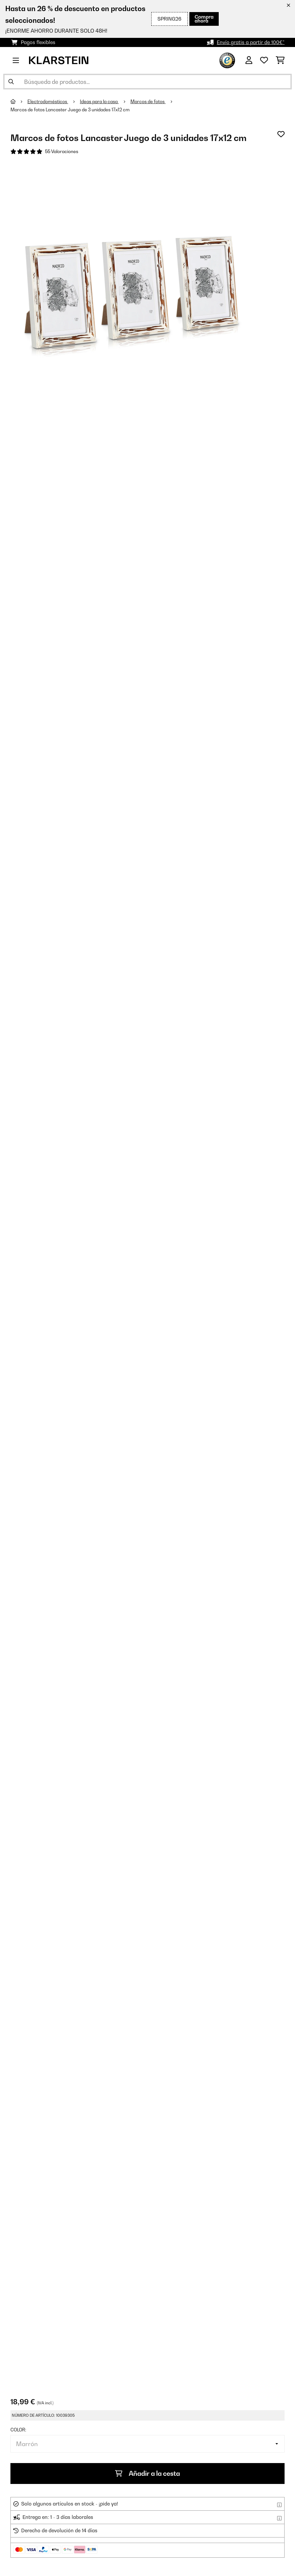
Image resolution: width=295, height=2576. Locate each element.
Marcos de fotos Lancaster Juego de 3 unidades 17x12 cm (70, 109)
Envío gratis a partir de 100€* (251, 42)
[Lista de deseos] (264, 60)
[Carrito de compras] (280, 60)
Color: (18, 2429)
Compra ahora (204, 19)
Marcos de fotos (148, 101)
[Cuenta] (248, 60)
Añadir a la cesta (147, 2473)
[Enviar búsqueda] (11, 82)
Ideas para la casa (99, 101)
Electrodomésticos (47, 101)
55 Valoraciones (61, 151)
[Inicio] (18, 101)
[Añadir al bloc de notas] (281, 134)
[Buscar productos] (147, 81)
